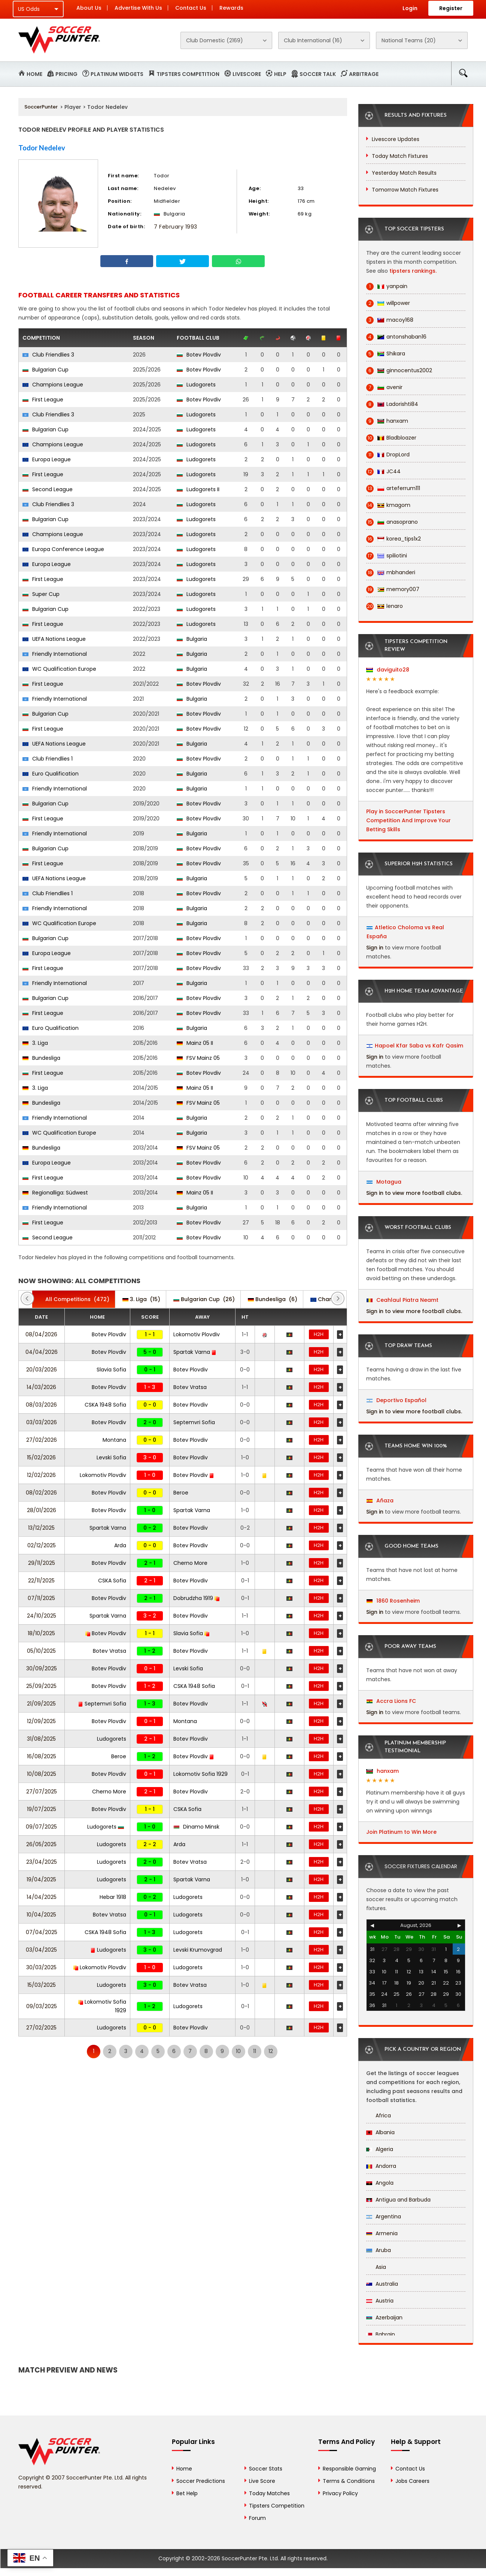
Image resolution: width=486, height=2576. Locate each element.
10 (238, 2051)
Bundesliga (41, 1058)
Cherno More (190, 1563)
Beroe (180, 1492)
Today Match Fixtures (400, 156)
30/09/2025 (41, 1668)
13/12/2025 (41, 1528)
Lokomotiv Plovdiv (196, 1334)
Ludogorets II (198, 489)
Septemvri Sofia (194, 1422)
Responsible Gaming (349, 2468)
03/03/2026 (41, 1422)
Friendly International (54, 654)
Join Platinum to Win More (401, 1832)
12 (270, 2051)
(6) (272, 1299)
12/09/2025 (41, 1721)
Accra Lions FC (391, 1701)
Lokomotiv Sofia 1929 (200, 1774)
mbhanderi (390, 572)
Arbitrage (364, 74)
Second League (47, 489)
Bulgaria (192, 639)
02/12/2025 (41, 1545)
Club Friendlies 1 (47, 758)
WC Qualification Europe (59, 669)
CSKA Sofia (112, 1580)
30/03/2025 (41, 1967)
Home (34, 74)
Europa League (46, 459)
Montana (114, 1440)
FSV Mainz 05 (198, 1058)
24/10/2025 (41, 1615)
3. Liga (35, 1043)
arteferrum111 (393, 488)
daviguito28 (387, 669)
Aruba (378, 2250)
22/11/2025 (41, 1580)
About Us (88, 7)
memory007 (392, 589)
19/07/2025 (41, 1809)
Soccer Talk (318, 74)
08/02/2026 (41, 1492)
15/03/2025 (41, 1985)
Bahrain (380, 2334)
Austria (380, 2300)
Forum (257, 2518)
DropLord (388, 455)
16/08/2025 (41, 1756)
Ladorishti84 (392, 404)
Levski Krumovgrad (197, 1950)
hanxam (387, 421)
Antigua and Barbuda (398, 2199)
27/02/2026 (41, 1440)
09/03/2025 (41, 2006)
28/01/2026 (41, 1510)
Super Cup (41, 594)
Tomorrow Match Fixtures (405, 189)
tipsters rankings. (413, 271)
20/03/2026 (41, 1369)
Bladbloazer (391, 438)
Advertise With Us (138, 7)
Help (280, 74)
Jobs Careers (412, 2481)
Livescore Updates (395, 139)
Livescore (247, 74)
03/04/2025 (41, 1950)
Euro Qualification (50, 773)
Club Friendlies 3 (48, 354)
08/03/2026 (41, 1404)
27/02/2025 (41, 2027)
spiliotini (386, 556)
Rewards (231, 7)
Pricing (66, 74)
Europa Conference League (63, 549)
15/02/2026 (41, 1457)
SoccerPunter (41, 106)
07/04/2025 (41, 1932)
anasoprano (392, 522)
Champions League (52, 384)
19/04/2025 (41, 1879)
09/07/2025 (41, 1826)
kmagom (388, 505)
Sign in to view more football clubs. (414, 1193)
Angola (380, 2183)
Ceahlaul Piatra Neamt (402, 1300)
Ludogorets (196, 384)
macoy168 (389, 320)
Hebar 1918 (113, 1897)
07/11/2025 (41, 1598)
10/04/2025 (41, 1914)
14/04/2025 (42, 1897)
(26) (204, 1299)
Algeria (379, 2149)
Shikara (385, 354)
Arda (120, 1545)
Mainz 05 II (195, 1043)
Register (450, 8)
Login (410, 8)
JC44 (383, 471)
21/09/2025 (41, 1703)
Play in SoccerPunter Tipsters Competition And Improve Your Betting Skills (408, 820)
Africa (378, 2115)
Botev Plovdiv (199, 354)
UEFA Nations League (54, 639)
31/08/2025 (41, 1739)
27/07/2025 (41, 1791)
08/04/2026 (41, 1334)
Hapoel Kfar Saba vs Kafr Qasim (419, 1045)
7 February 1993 (175, 226)
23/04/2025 (41, 1862)
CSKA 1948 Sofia (105, 1404)
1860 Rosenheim (393, 1600)
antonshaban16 (396, 337)
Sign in (374, 947)
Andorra (381, 2166)
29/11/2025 (41, 1563)
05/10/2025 (41, 1651)
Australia (382, 2284)
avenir (384, 387)
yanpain (386, 286)
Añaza (380, 1500)
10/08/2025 (41, 1774)
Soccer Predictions (200, 2481)
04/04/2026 (41, 1352)
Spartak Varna (194, 1352)
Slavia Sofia (111, 1369)
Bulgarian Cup (45, 369)
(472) (73, 1299)
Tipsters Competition (188, 74)
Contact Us (190, 7)
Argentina (383, 2216)
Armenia (382, 2233)
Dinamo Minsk (196, 1826)
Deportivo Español (396, 1400)
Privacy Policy (340, 2493)
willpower (388, 303)
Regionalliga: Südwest (55, 1192)
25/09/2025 (41, 1686)
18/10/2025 (41, 1633)
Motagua (384, 1181)
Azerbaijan (384, 2317)
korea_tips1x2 (393, 539)
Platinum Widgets (117, 74)
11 (254, 2051)
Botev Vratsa (190, 1387)
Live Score (262, 2481)
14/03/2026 (41, 1387)
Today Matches (269, 2493)
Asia (376, 2267)
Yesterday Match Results (404, 173)
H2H (319, 1334)
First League (42, 399)
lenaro (384, 606)
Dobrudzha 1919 (196, 1598)
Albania (380, 2132)
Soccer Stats (265, 2468)
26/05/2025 (41, 1844)
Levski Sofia (111, 1457)
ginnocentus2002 (399, 370)
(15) (141, 1299)
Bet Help (187, 2493)
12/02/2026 (41, 1475)
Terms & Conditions (349, 2481)
